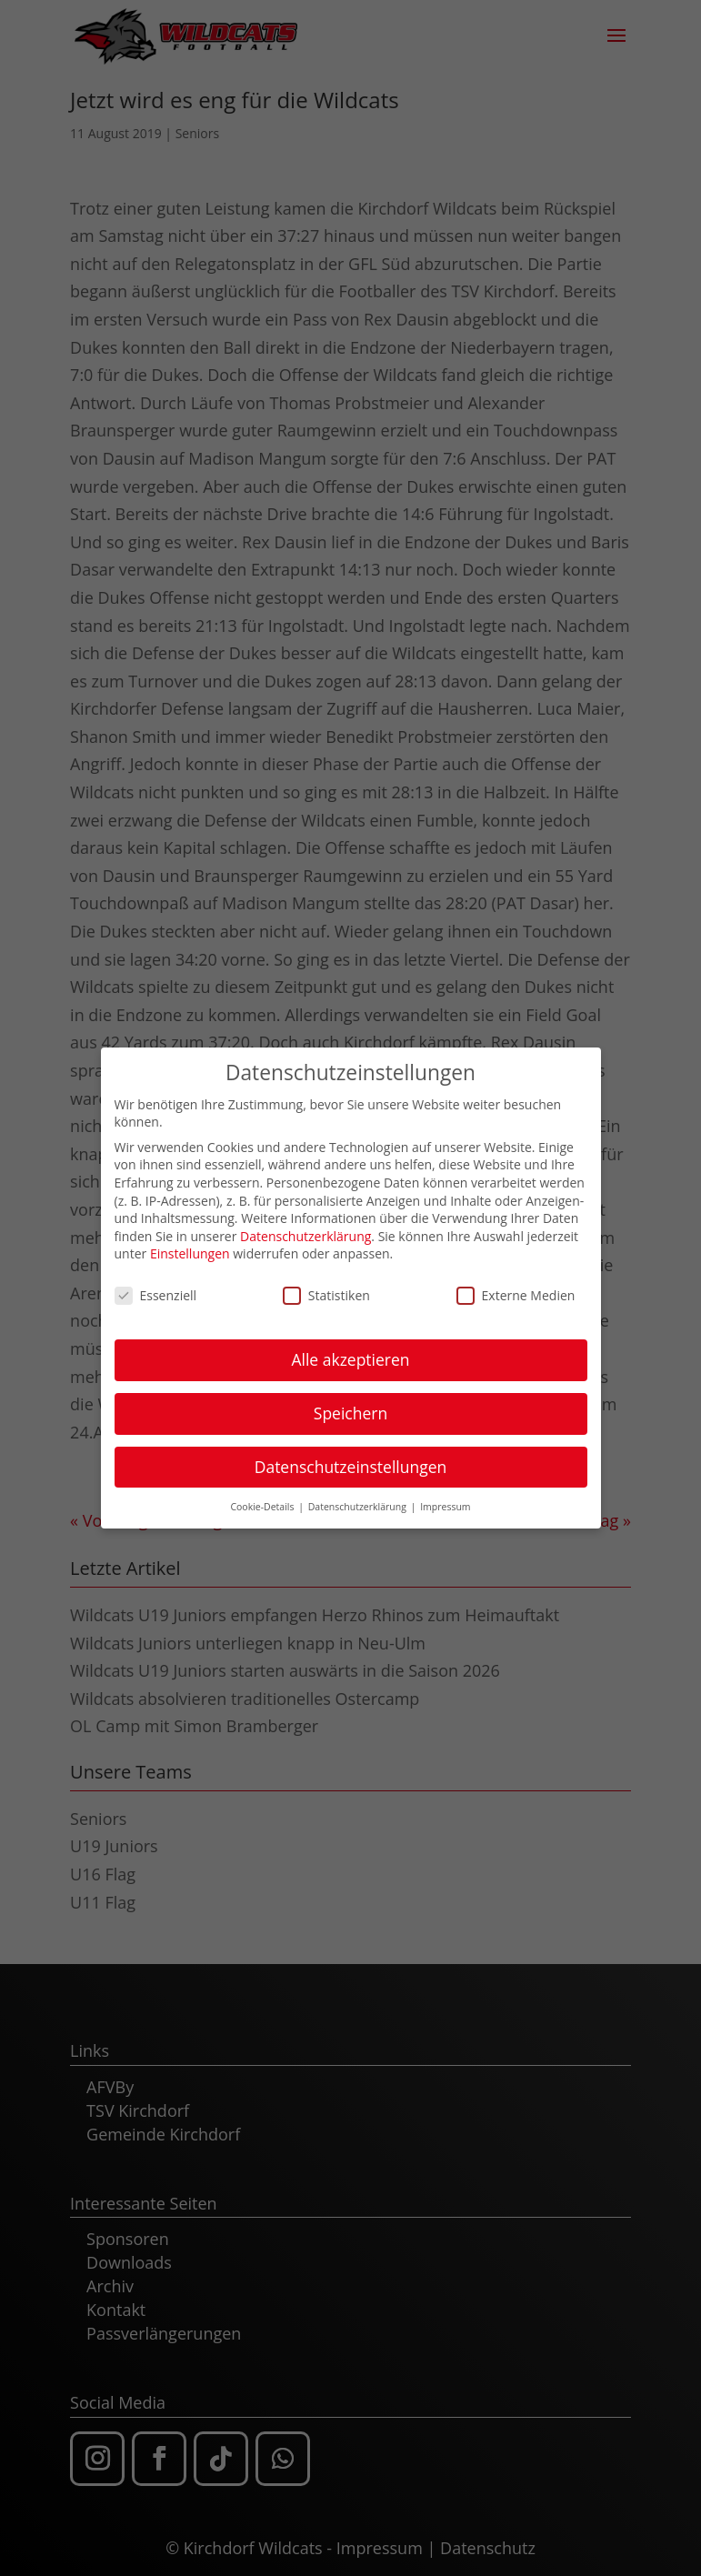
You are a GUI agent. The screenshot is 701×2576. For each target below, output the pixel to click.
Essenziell (156, 1285)
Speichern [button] (350, 1403)
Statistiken (326, 1285)
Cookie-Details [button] (263, 1496)
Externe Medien (516, 1285)
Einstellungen (190, 1244)
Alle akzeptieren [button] (350, 1349)
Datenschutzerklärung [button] (358, 1496)
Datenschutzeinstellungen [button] (351, 1457)
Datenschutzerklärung (305, 1226)
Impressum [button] (445, 1496)
